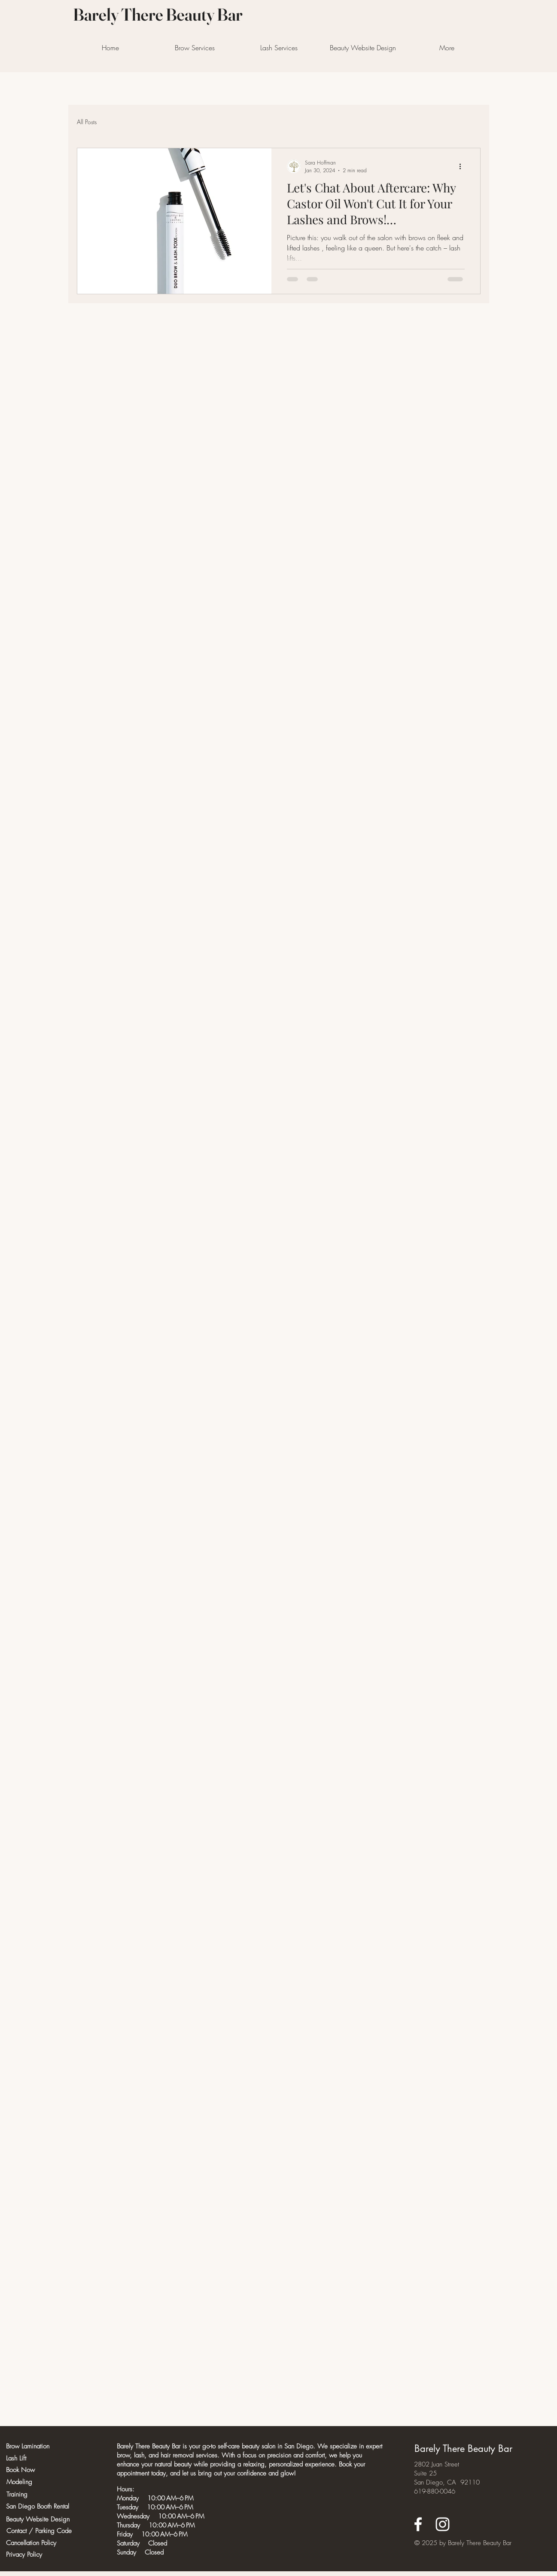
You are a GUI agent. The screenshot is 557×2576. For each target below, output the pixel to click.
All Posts (87, 122)
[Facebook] (418, 2524)
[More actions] (463, 166)
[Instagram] (442, 2524)
